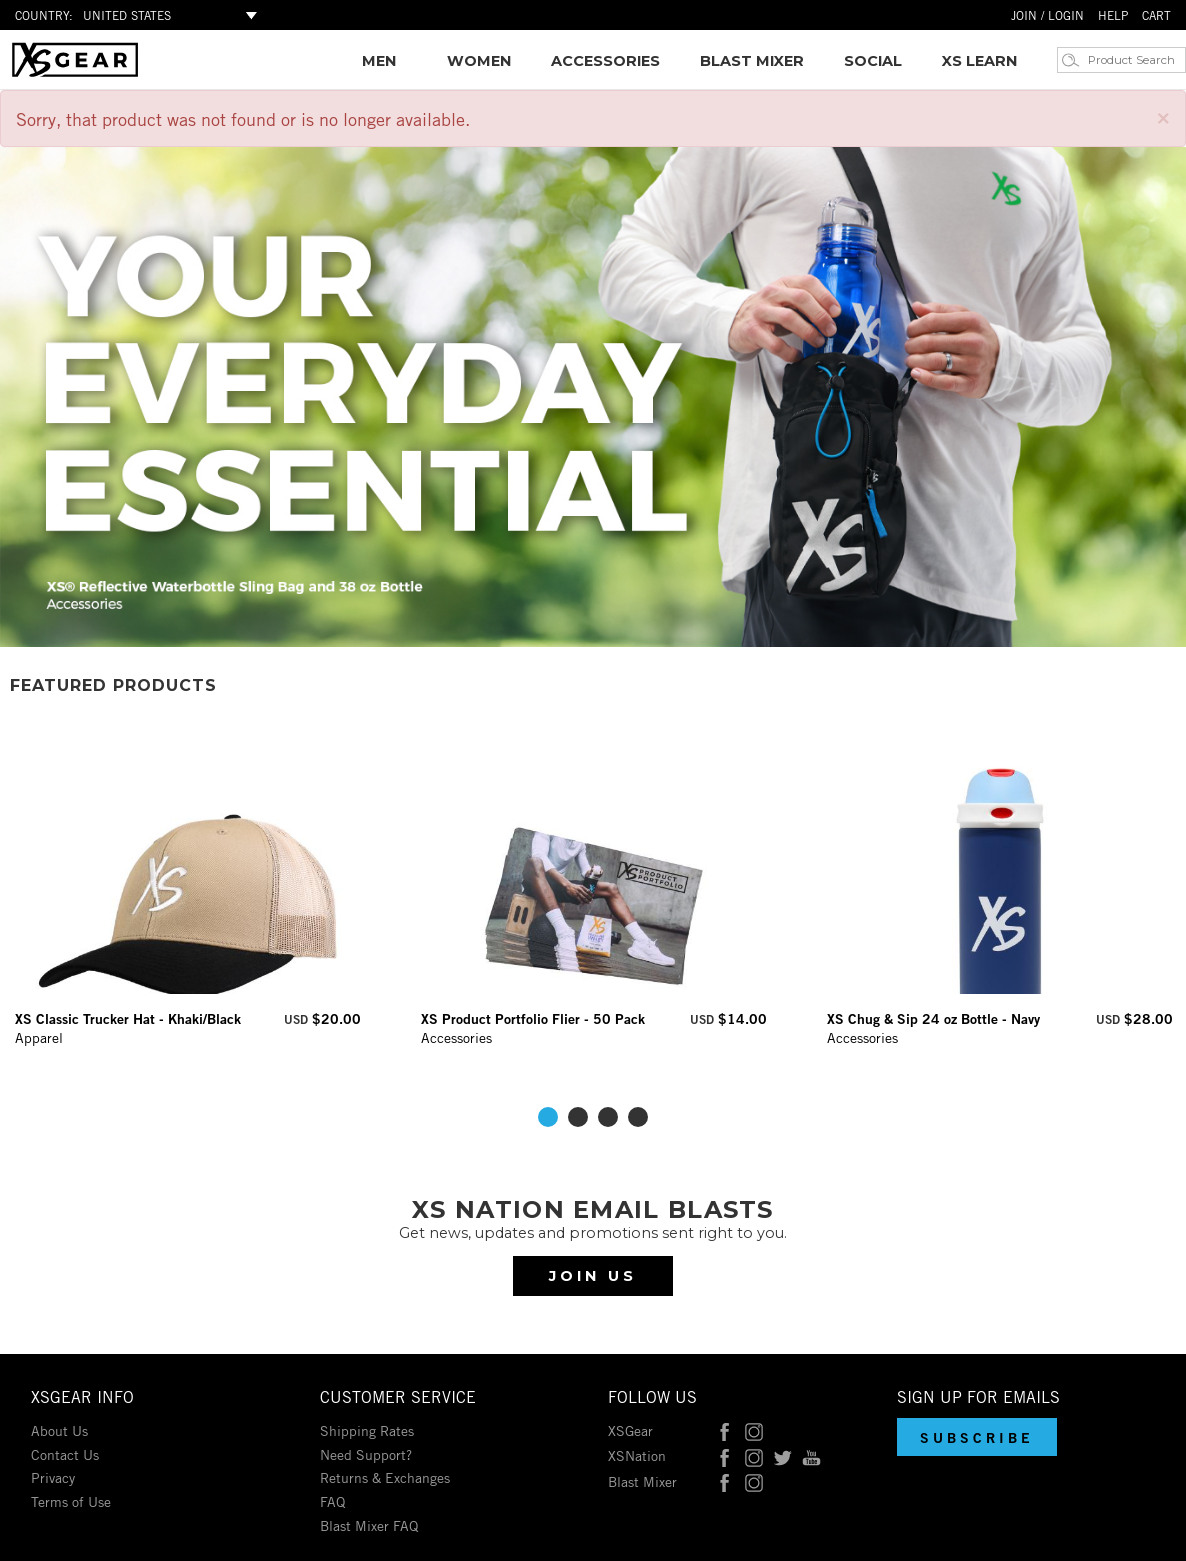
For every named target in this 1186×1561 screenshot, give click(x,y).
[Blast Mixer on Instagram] (754, 1480)
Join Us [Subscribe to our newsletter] (593, 1276)
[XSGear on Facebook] (725, 1429)
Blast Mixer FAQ (369, 1524)
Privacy (53, 1476)
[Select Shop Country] (173, 15)
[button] (977, 1437)
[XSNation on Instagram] (754, 1454)
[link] (379, 61)
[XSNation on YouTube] (812, 1454)
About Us (59, 1429)
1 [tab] (548, 1117)
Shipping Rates (367, 1429)
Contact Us (65, 1453)
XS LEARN (979, 61)
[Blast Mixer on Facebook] (725, 1480)
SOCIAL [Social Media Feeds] (873, 61)
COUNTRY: (44, 14)
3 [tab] (608, 1117)
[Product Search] (1134, 60)
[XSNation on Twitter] (783, 1454)
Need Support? (366, 1453)
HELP (1113, 14)
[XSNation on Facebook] (725, 1454)
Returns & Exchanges (385, 1476)
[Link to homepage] (75, 71)
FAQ (332, 1500)
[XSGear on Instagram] (754, 1429)
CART (1156, 14)
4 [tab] (638, 1117)
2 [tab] (578, 1117)
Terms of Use (71, 1500)
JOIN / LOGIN (1047, 14)
